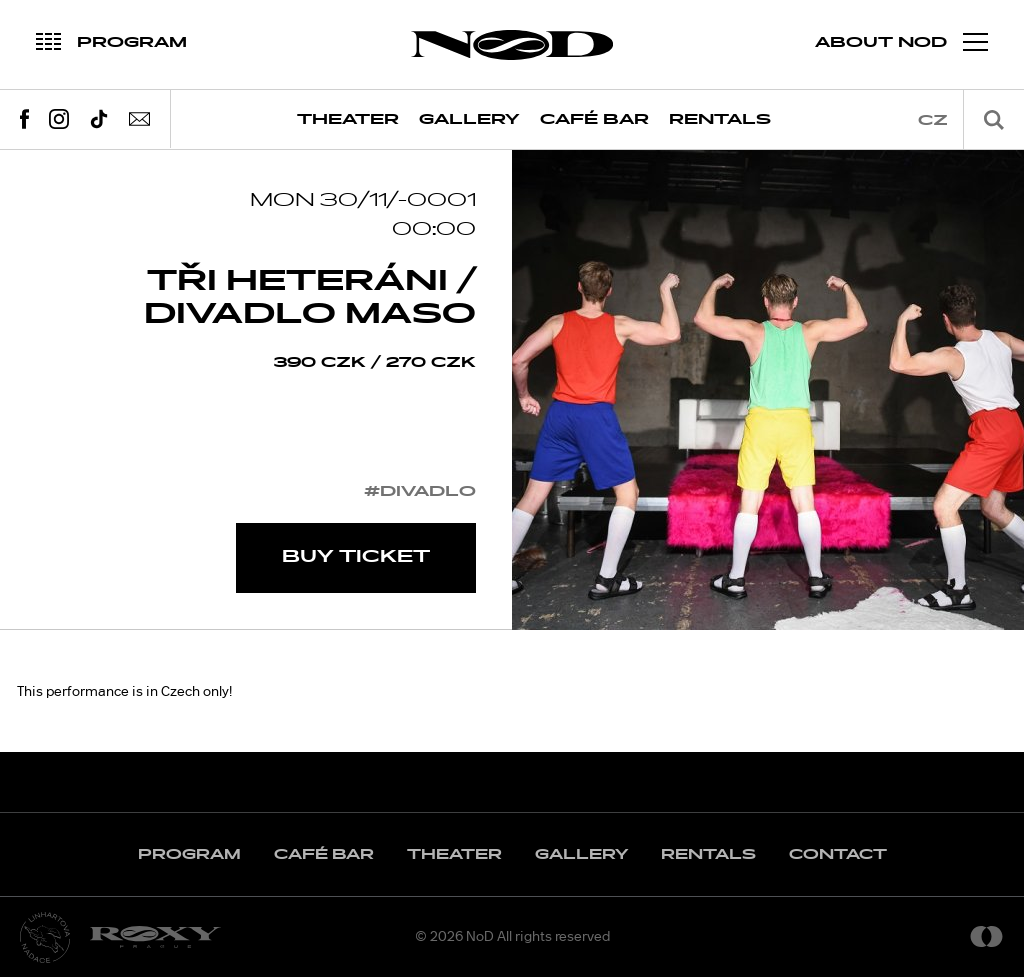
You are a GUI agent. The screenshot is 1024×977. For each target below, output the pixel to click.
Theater (348, 119)
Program (189, 854)
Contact (838, 854)
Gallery (469, 119)
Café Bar (594, 119)
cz (933, 120)
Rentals (720, 119)
